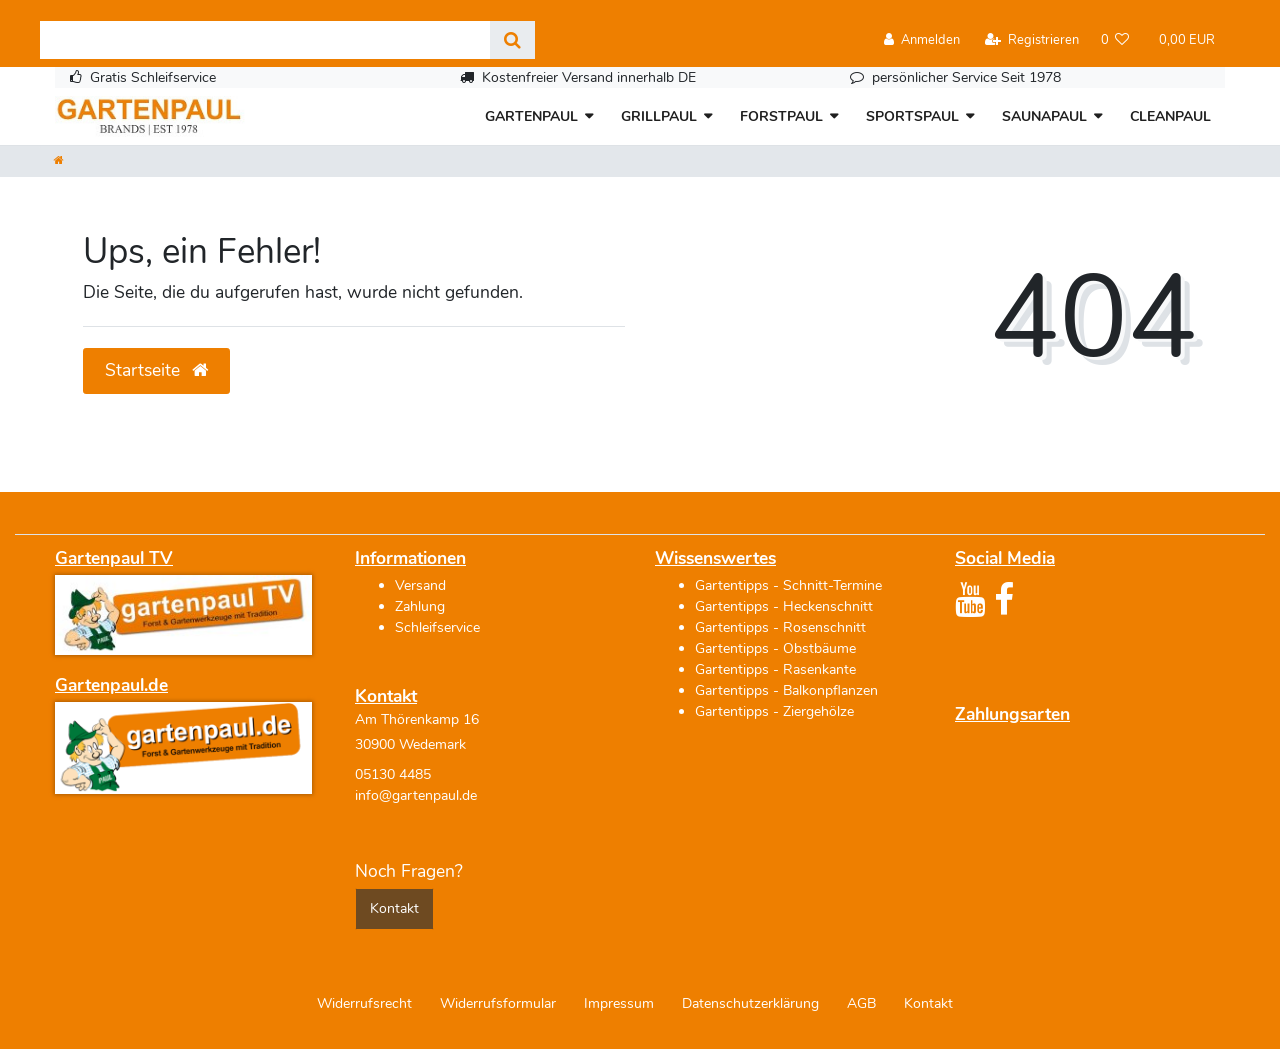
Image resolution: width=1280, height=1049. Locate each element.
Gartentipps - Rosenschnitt (780, 627)
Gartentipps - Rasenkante (775, 669)
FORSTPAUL (781, 116)
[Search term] (265, 40)
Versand (420, 585)
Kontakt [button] (394, 908)
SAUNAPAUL (1044, 116)
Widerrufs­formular (498, 1003)
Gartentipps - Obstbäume (775, 648)
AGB (861, 1003)
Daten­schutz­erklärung (750, 1003)
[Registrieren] (1032, 40)
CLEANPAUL (1170, 116)
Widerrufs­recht (364, 1003)
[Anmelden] (922, 40)
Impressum (619, 1003)
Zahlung (420, 606)
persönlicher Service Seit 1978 (966, 77)
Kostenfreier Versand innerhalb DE (589, 77)
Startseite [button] (156, 370)
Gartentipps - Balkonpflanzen (786, 690)
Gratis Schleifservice (153, 77)
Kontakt (928, 1003)
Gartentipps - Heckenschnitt (784, 606)
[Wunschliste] (1115, 40)
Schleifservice (437, 627)
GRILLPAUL (659, 116)
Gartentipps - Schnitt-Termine (788, 585)
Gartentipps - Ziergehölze (774, 711)
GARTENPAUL (531, 116)
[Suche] (512, 40)
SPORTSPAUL (912, 116)
